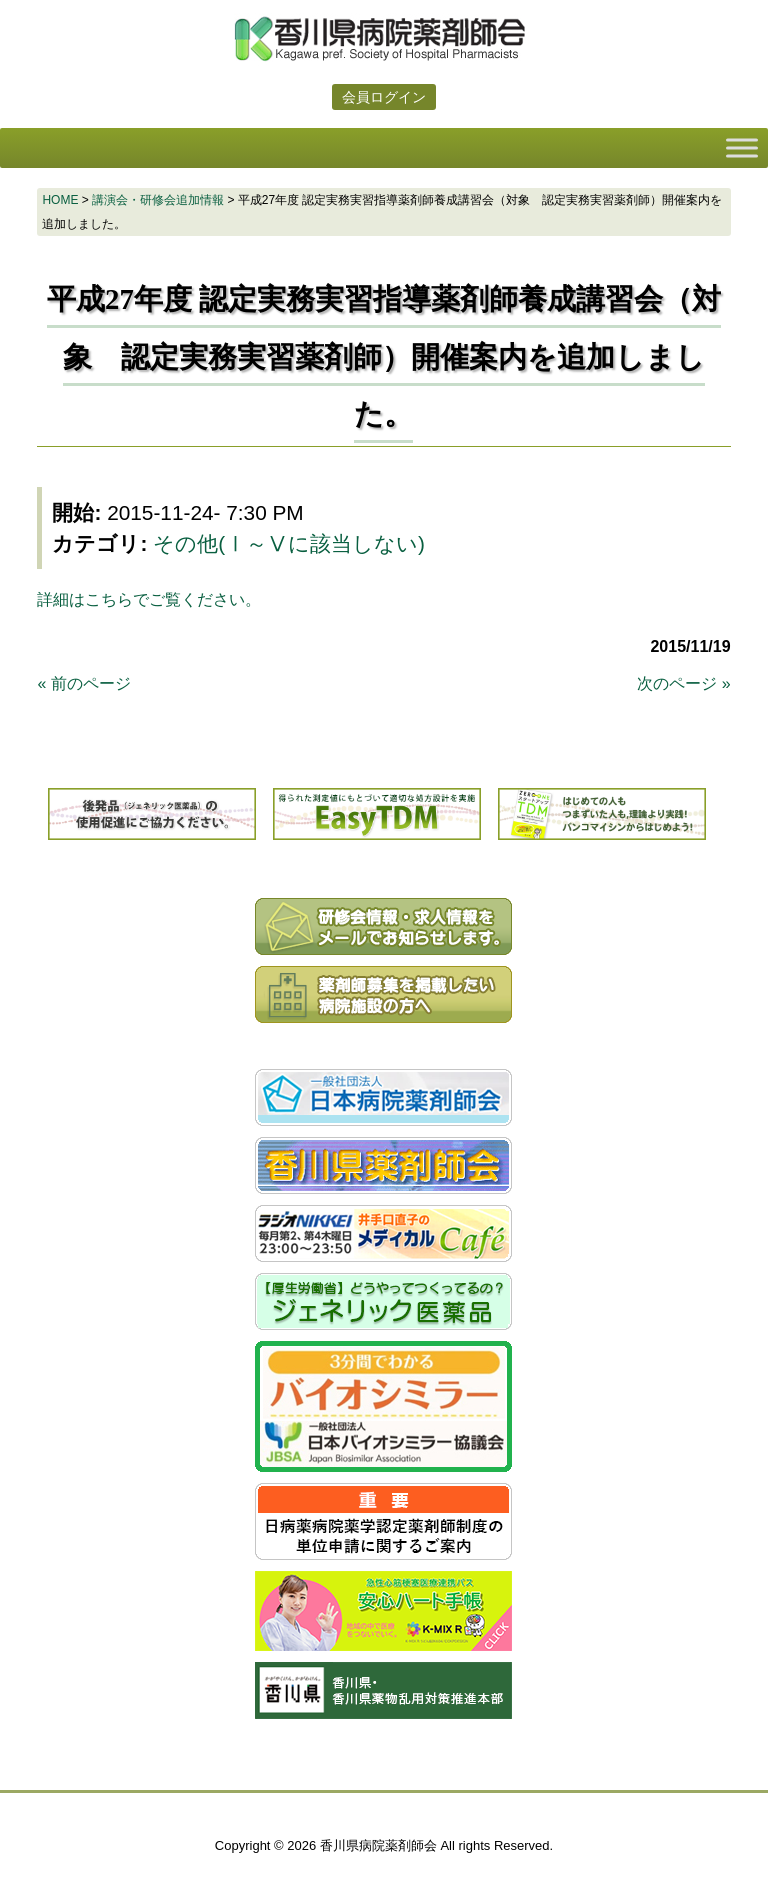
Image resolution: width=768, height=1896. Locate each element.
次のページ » (683, 683)
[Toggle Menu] (742, 147)
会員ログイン (384, 97)
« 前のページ (83, 683)
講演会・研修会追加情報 (158, 200)
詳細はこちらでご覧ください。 (149, 599)
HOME (60, 200)
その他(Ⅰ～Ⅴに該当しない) (289, 543)
